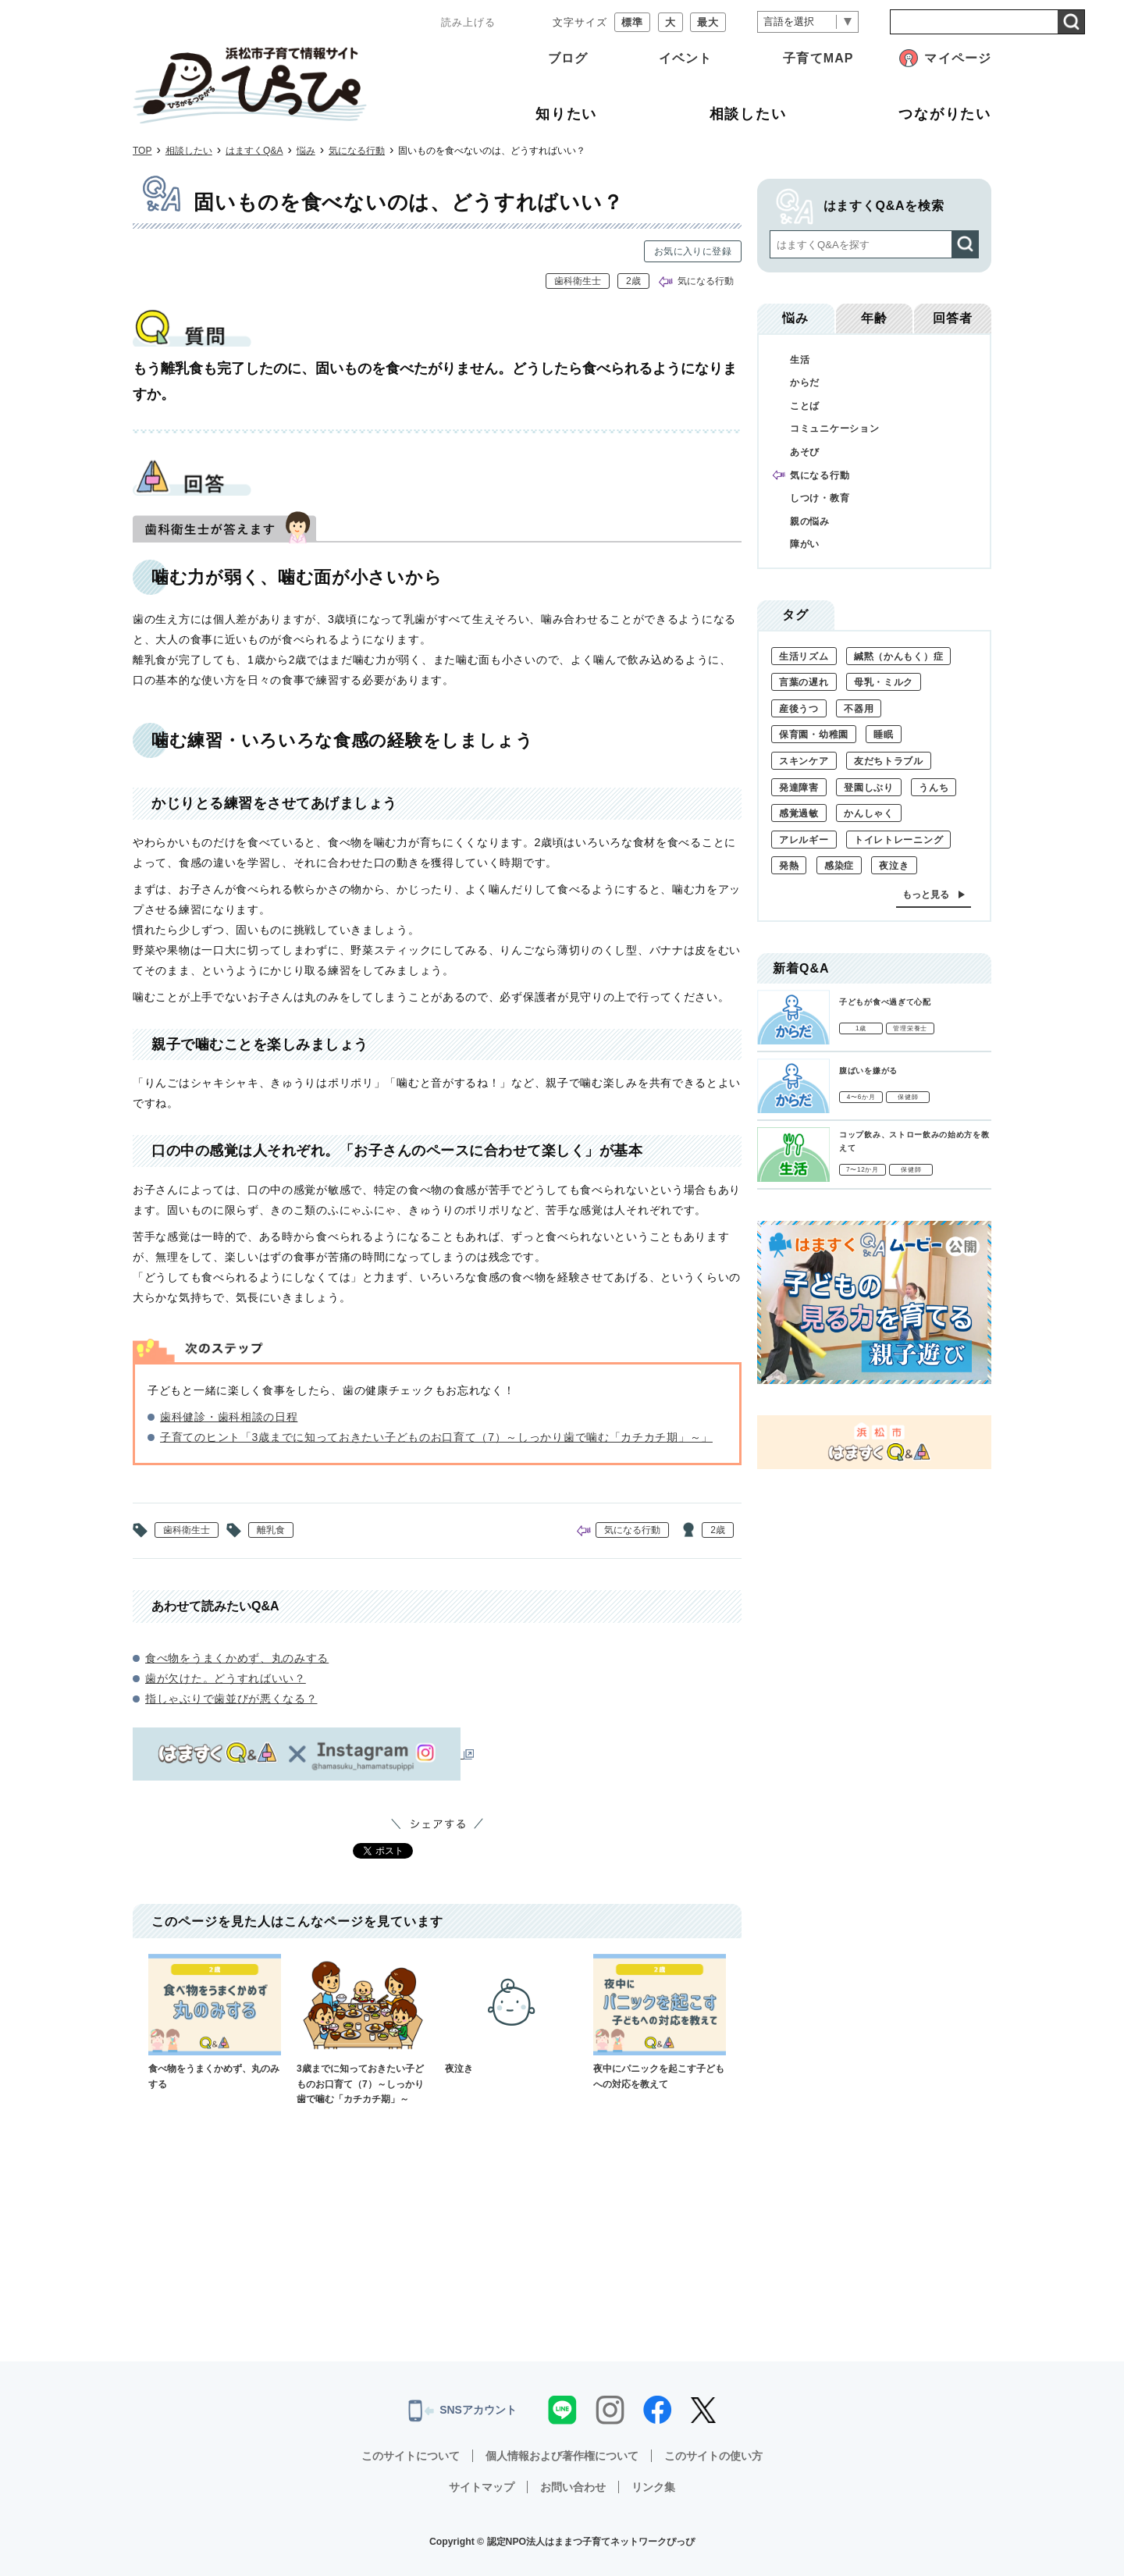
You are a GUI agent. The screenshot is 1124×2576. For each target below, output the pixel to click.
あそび (805, 452)
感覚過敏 (799, 813)
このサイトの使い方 (713, 2456)
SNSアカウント (462, 2410)
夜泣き (511, 2014)
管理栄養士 (910, 1028)
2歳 (633, 281)
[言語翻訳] (808, 22)
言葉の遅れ (804, 682)
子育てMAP (818, 58)
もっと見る (925, 894)
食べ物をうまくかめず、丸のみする (237, 1658)
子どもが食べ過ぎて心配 (885, 1002)
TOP (142, 150)
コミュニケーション (834, 428)
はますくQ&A (254, 150)
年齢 (874, 318)
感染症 (839, 865)
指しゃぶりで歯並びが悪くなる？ (231, 1698)
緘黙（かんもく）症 (898, 656)
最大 (708, 22)
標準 (632, 22)
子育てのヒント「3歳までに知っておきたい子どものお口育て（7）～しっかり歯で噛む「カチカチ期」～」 (436, 1437)
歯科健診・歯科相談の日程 (228, 1417)
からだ (805, 382)
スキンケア (804, 761)
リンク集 (653, 2487)
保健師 (908, 1097)
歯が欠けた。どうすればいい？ (225, 1678)
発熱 (789, 865)
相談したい (188, 150)
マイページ (957, 58)
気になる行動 (357, 150)
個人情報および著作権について (562, 2456)
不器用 (858, 708)
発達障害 (799, 787)
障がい (805, 544)
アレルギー (804, 839)
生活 (799, 359)
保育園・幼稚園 (813, 734)
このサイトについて (410, 2456)
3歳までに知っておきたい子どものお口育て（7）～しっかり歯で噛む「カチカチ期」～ (363, 2029)
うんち (933, 787)
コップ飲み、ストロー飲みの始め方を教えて (914, 1140)
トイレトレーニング (898, 839)
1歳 (860, 1028)
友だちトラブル (888, 761)
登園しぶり (869, 787)
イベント (685, 58)
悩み (306, 150)
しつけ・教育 (819, 498)
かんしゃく (869, 813)
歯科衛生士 (577, 281)
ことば (805, 405)
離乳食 (271, 1530)
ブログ (568, 58)
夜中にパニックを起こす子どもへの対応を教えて (659, 2021)
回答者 (953, 318)
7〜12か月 (862, 1169)
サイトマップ (481, 2487)
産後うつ (799, 708)
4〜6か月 (861, 1097)
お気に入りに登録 (692, 251)
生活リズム (804, 656)
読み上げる (468, 22)
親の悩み (810, 521)
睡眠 (883, 734)
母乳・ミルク (883, 682)
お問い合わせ (573, 2487)
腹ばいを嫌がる (868, 1070)
